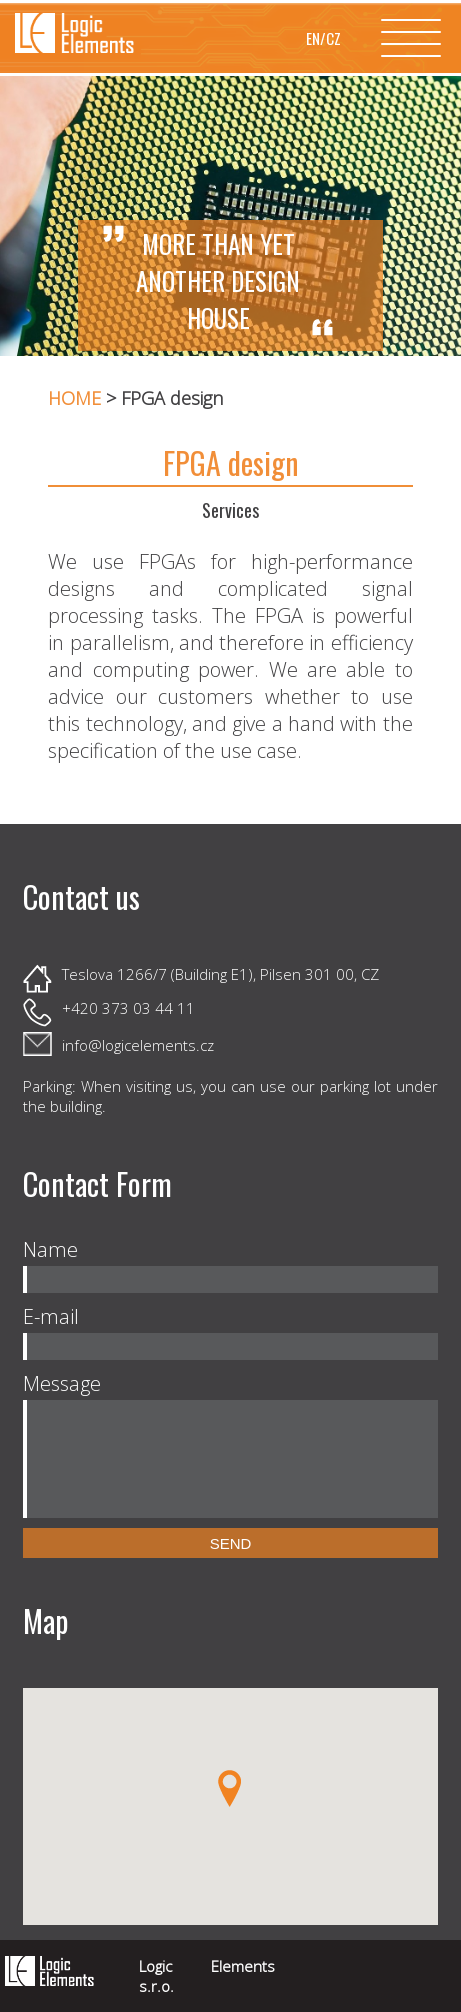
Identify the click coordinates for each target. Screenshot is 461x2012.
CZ (333, 38)
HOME (74, 398)
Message (62, 1383)
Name (50, 1249)
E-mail (51, 1316)
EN (313, 38)
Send (231, 1543)
